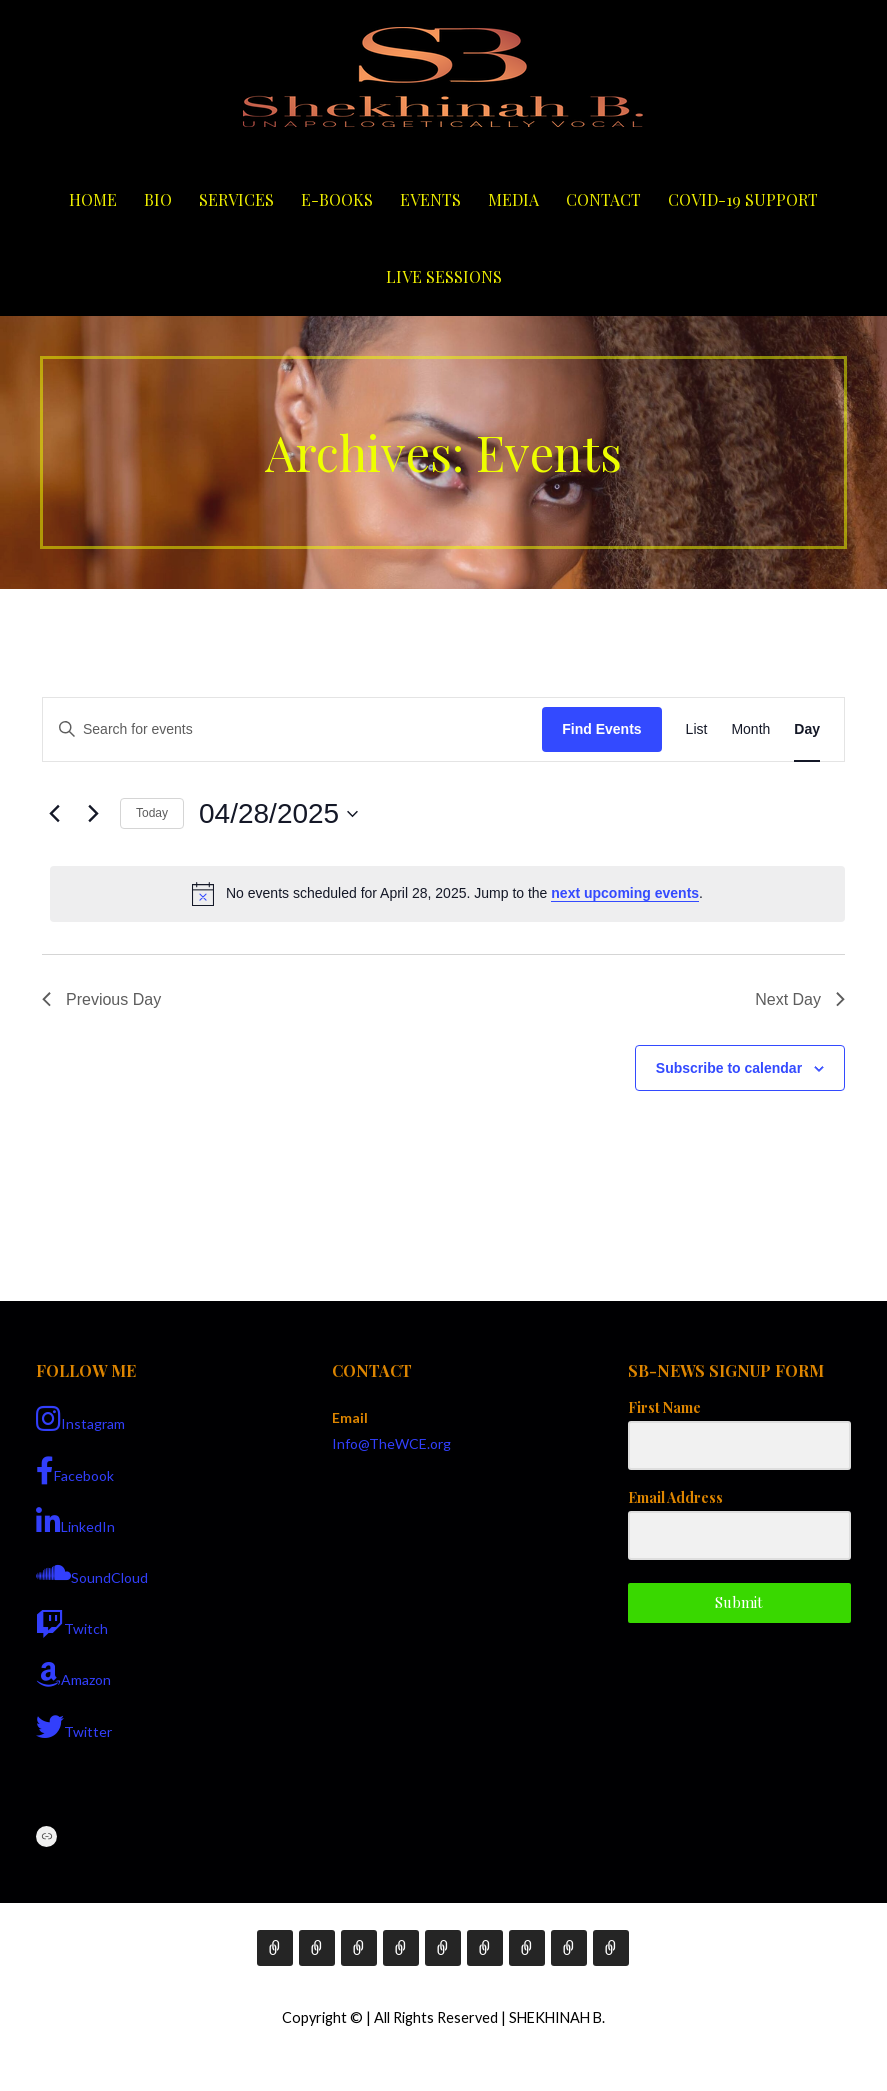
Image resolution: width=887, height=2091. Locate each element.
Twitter (74, 1727)
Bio (158, 199)
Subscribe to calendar (729, 1068)
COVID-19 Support (743, 199)
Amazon (73, 1675)
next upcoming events (625, 893)
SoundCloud (92, 1573)
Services (236, 199)
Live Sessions (444, 276)
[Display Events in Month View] (750, 729)
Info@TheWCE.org (391, 1443)
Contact (603, 199)
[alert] (447, 894)
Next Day (800, 999)
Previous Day (101, 999)
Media (513, 199)
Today (152, 813)
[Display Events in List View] (697, 729)
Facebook (75, 1471)
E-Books (337, 199)
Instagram (80, 1419)
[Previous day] (54, 814)
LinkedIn (75, 1522)
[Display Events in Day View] (807, 729)
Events (430, 199)
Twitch (72, 1624)
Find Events (601, 729)
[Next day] (93, 814)
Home (93, 199)
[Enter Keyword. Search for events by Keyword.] (292, 729)
